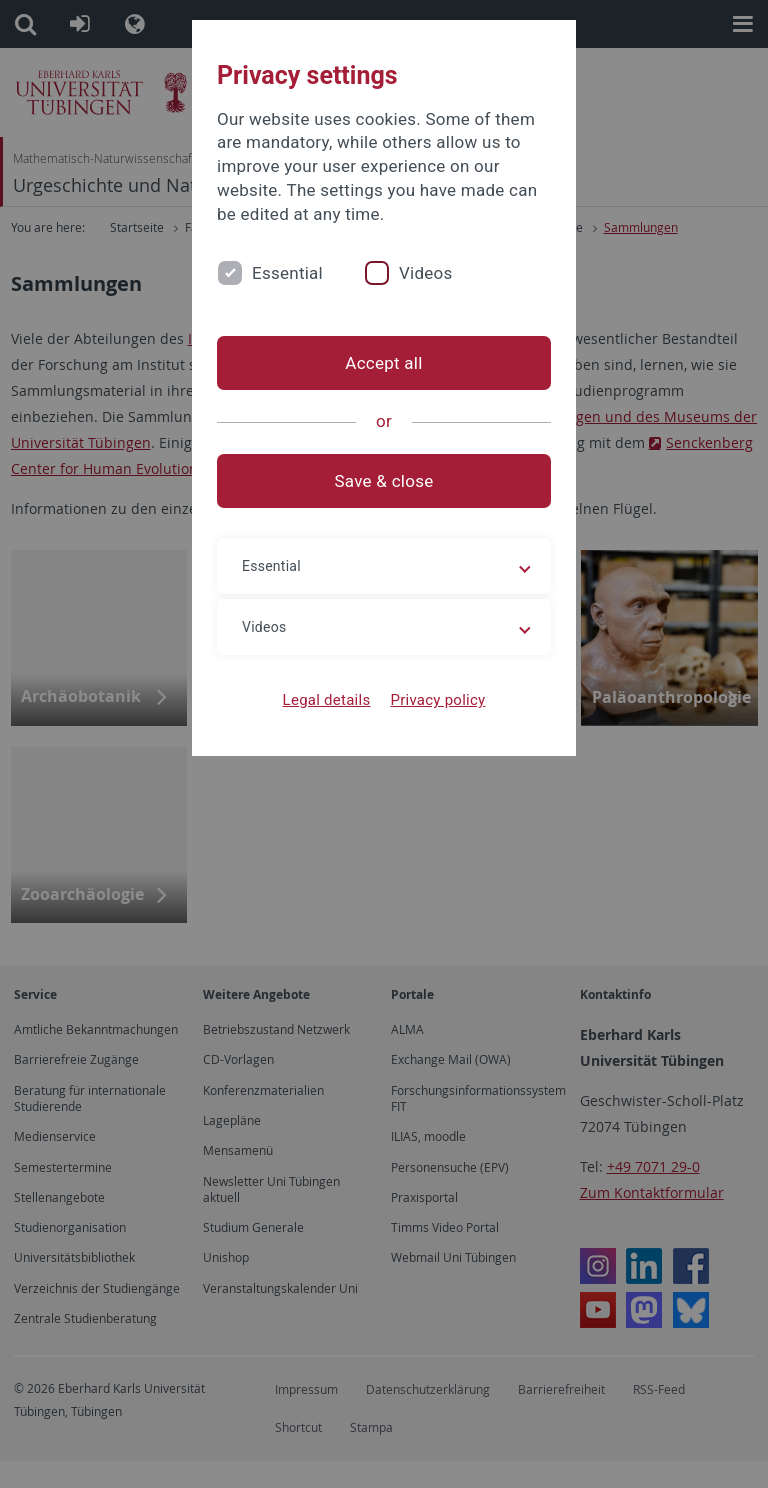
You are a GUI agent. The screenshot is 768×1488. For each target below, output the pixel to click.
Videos (426, 273)
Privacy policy (437, 700)
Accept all (383, 363)
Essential (287, 273)
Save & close (384, 481)
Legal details (327, 700)
